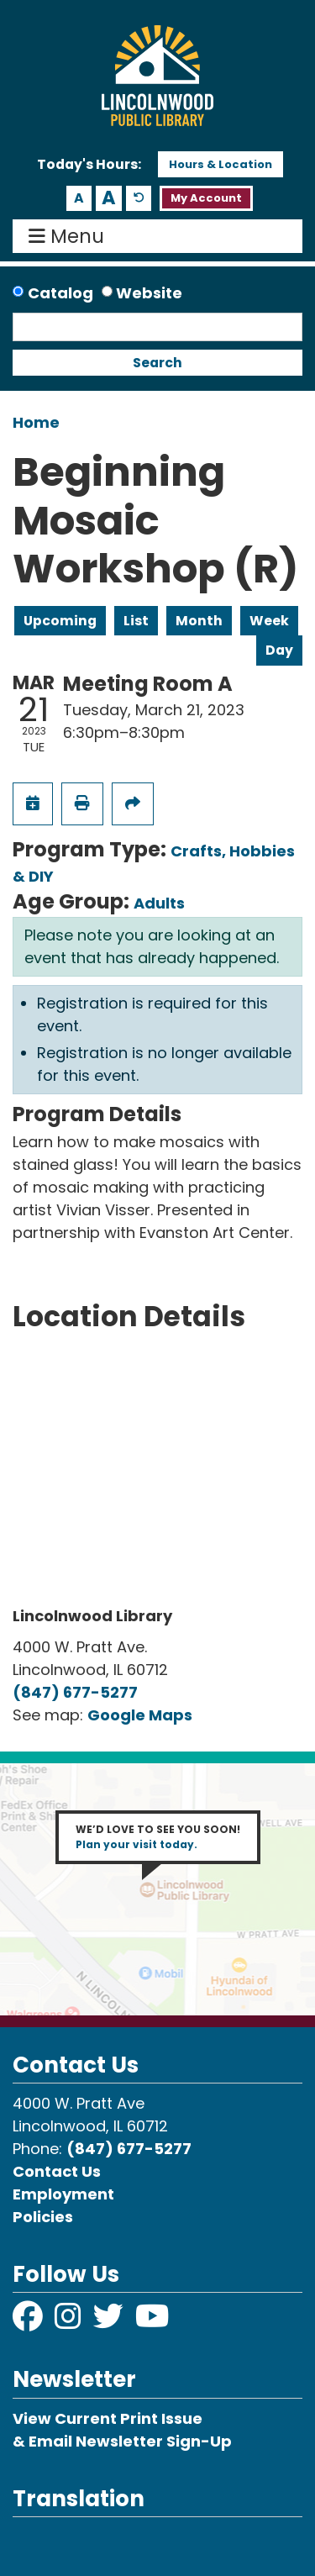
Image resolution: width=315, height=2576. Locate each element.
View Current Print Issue (107, 2418)
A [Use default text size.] (139, 199)
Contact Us (57, 2171)
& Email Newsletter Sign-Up (122, 2441)
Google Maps (139, 1714)
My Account (206, 198)
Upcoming (60, 620)
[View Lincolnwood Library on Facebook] (29, 2321)
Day (279, 650)
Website (149, 292)
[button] (89, 165)
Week (269, 620)
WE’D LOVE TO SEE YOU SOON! (158, 1837)
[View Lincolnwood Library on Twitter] (110, 2321)
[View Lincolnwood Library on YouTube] (152, 2321)
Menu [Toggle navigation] (70, 236)
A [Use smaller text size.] (79, 198)
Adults (159, 903)
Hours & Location (220, 164)
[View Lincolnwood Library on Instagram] (70, 2321)
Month (199, 620)
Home (36, 422)
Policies (43, 2216)
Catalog (60, 292)
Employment (63, 2194)
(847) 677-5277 (75, 1692)
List (136, 620)
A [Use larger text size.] (109, 198)
